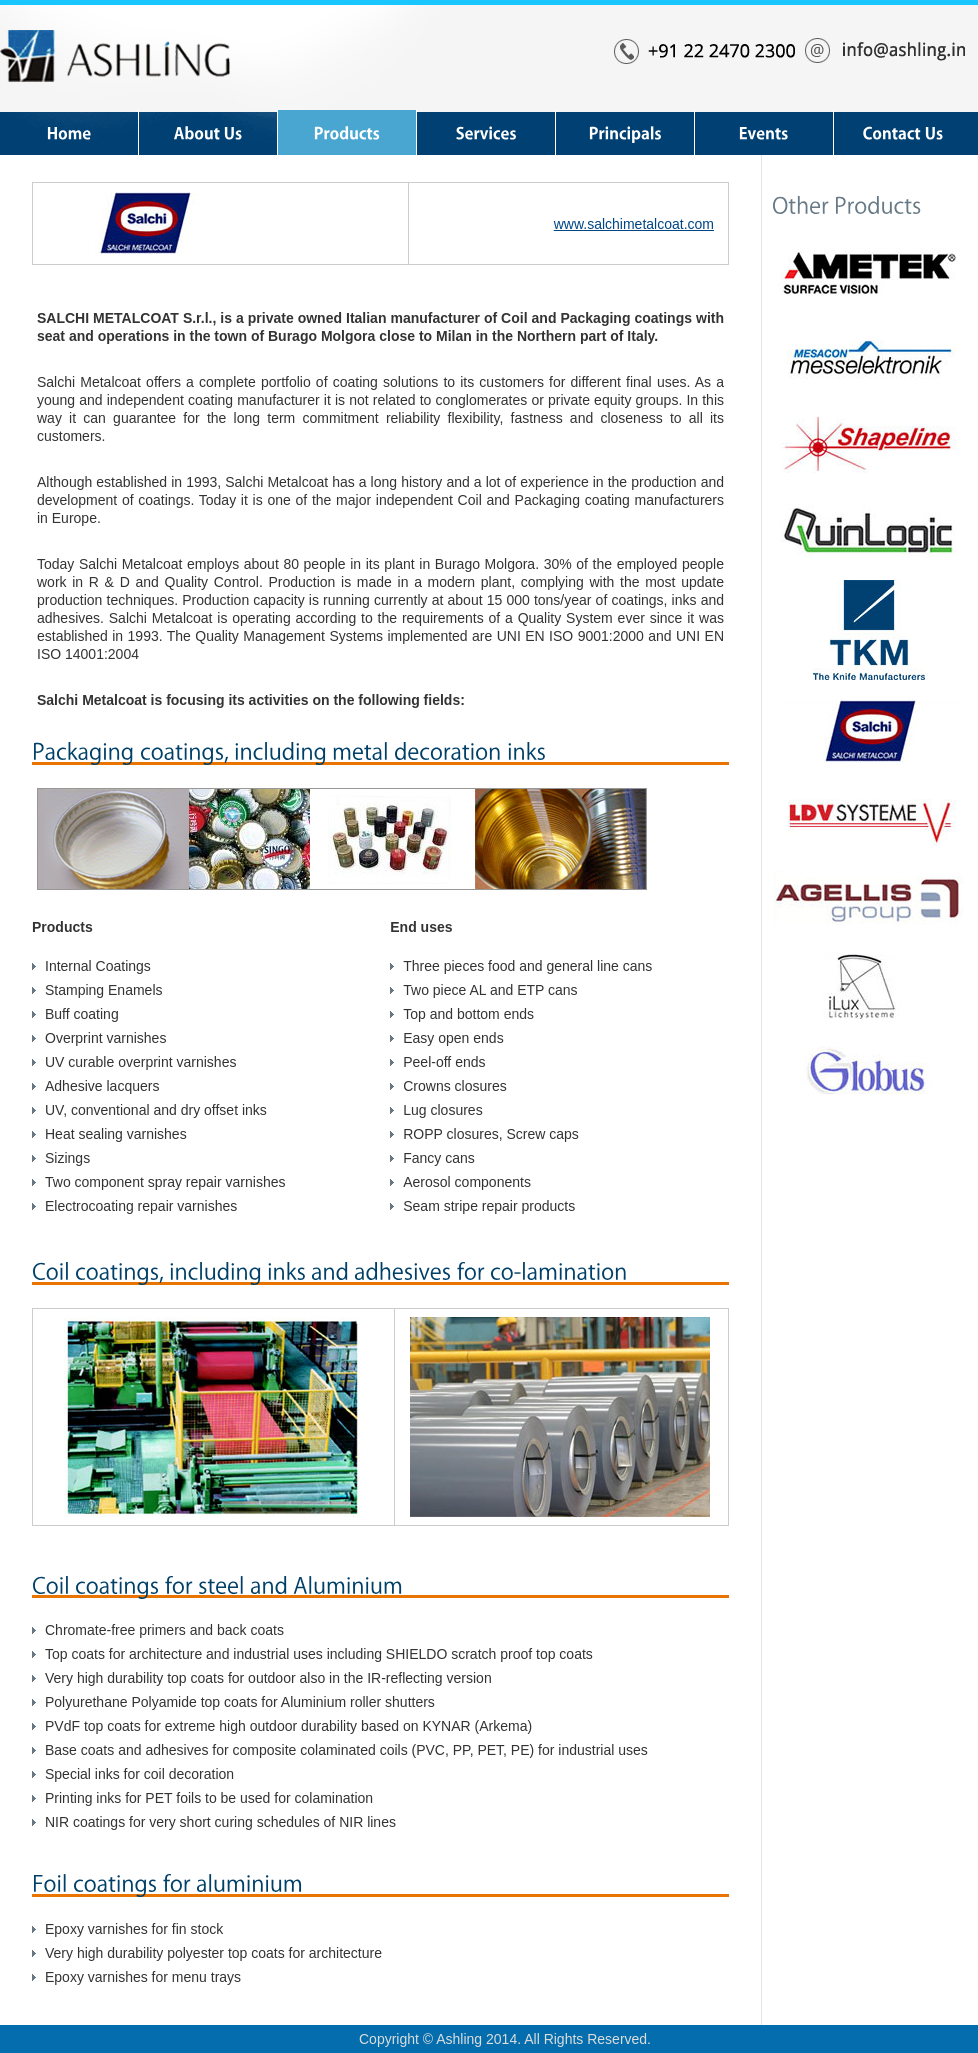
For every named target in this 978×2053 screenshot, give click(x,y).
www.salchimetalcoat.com (634, 224)
